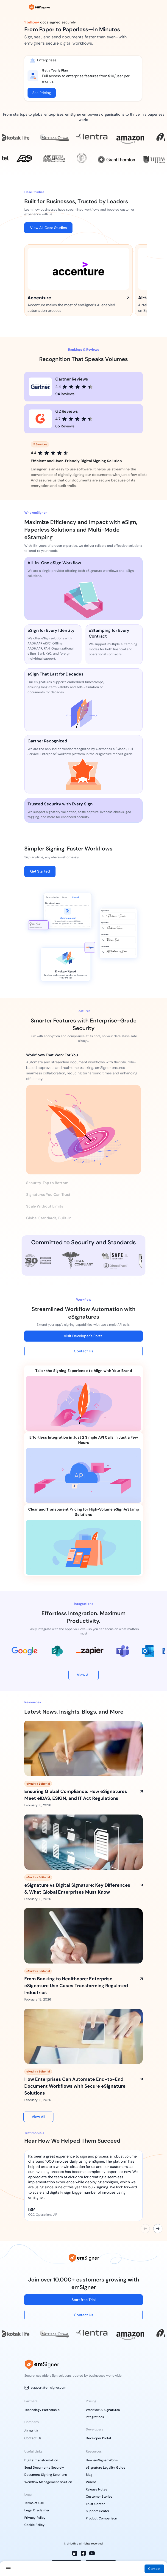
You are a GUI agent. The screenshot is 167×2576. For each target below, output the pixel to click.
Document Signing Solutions (45, 2475)
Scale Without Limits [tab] (44, 1206)
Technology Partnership (42, 2410)
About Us (31, 2431)
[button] (157, 2228)
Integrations (95, 2417)
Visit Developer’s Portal (83, 1336)
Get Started (40, 871)
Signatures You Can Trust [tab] (48, 1194)
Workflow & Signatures (103, 2410)
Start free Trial (84, 2299)
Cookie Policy (34, 2525)
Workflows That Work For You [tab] (52, 1055)
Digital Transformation (41, 2460)
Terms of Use (34, 2503)
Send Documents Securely (44, 2467)
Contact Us (83, 1351)
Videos (91, 2482)
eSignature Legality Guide (105, 2467)
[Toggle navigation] (8, 2568)
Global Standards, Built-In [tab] (49, 1218)
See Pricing (41, 92)
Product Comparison (101, 2518)
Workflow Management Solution (48, 2482)
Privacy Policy (34, 2518)
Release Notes (96, 2489)
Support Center (97, 2511)
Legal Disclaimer (36, 2510)
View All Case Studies (48, 227)
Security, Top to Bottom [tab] (47, 1182)
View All (83, 1674)
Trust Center (95, 2504)
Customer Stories (99, 2496)
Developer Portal (98, 2438)
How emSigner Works (102, 2460)
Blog (89, 2475)
